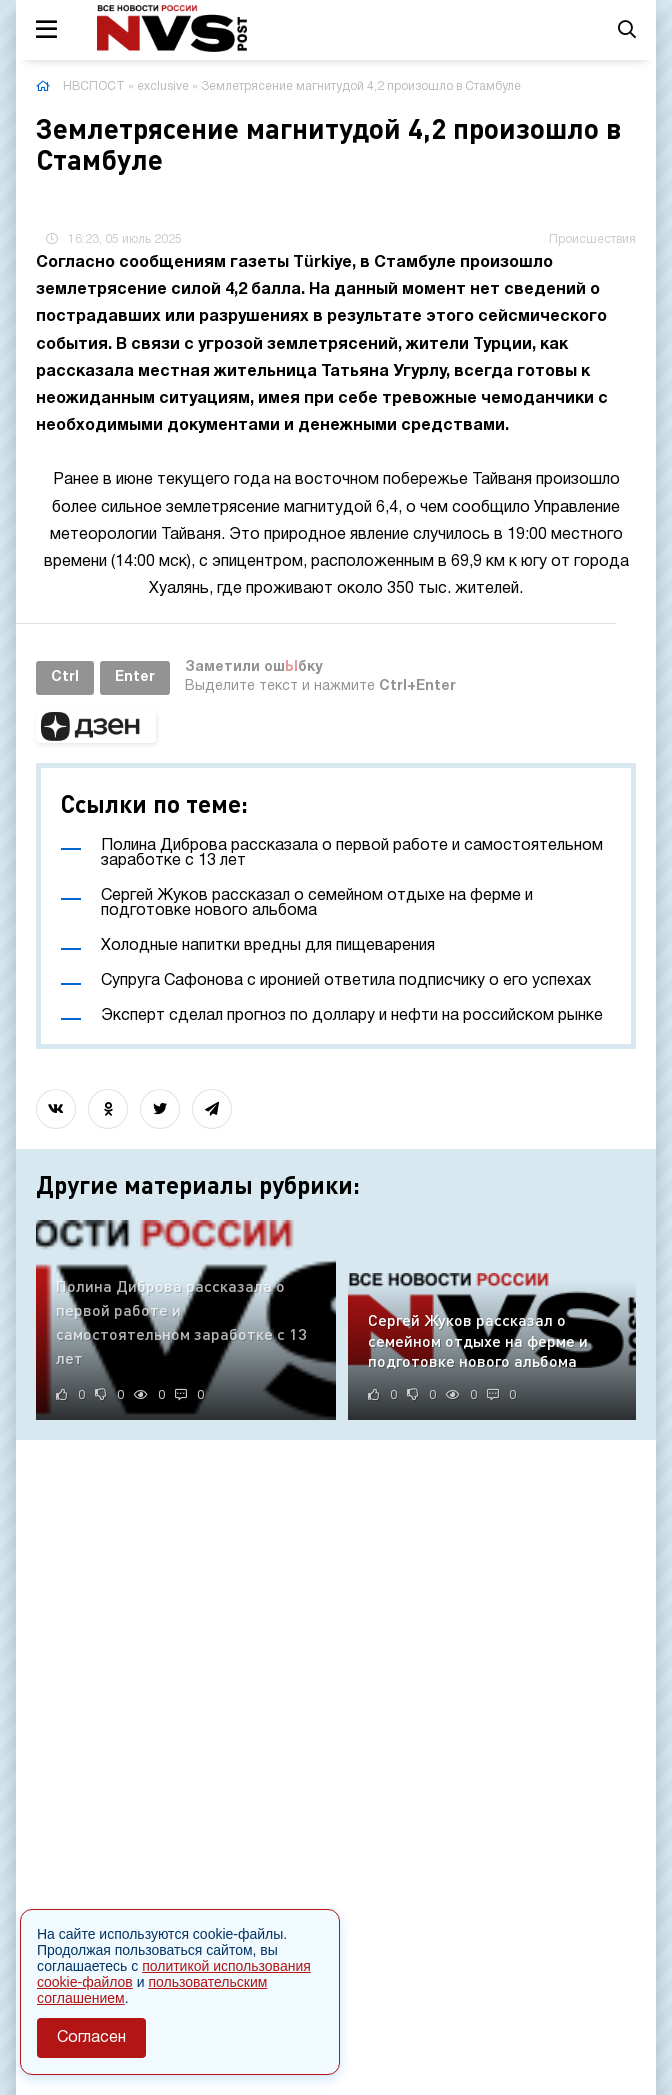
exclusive (163, 86)
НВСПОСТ (94, 86)
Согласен (91, 2038)
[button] (96, 727)
